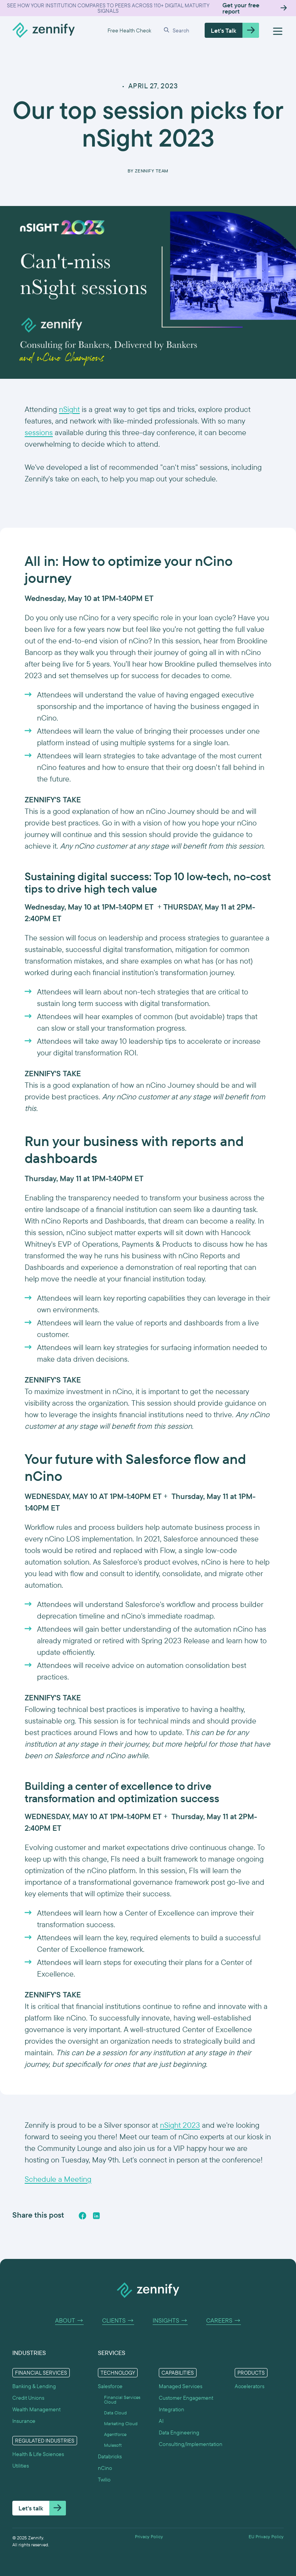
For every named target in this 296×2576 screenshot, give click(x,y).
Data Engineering (179, 2432)
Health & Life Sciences (38, 2454)
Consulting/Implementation (190, 2444)
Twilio (104, 2479)
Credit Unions (28, 2397)
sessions (39, 432)
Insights (170, 2320)
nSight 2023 (180, 2125)
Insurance (23, 2421)
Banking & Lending (34, 2386)
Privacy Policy (149, 2536)
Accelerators (249, 2386)
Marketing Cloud (121, 2423)
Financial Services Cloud (122, 2399)
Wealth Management (36, 2409)
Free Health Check (129, 30)
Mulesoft (113, 2445)
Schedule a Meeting (58, 2179)
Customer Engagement (186, 2397)
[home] (43, 30)
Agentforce (115, 2434)
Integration (171, 2409)
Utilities (20, 2465)
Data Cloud (115, 2413)
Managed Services (180, 2386)
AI (161, 2421)
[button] (177, 30)
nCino (105, 2468)
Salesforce (110, 2386)
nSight (69, 409)
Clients (118, 2320)
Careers (223, 2320)
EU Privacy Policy (266, 2536)
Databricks (110, 2456)
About (69, 2320)
